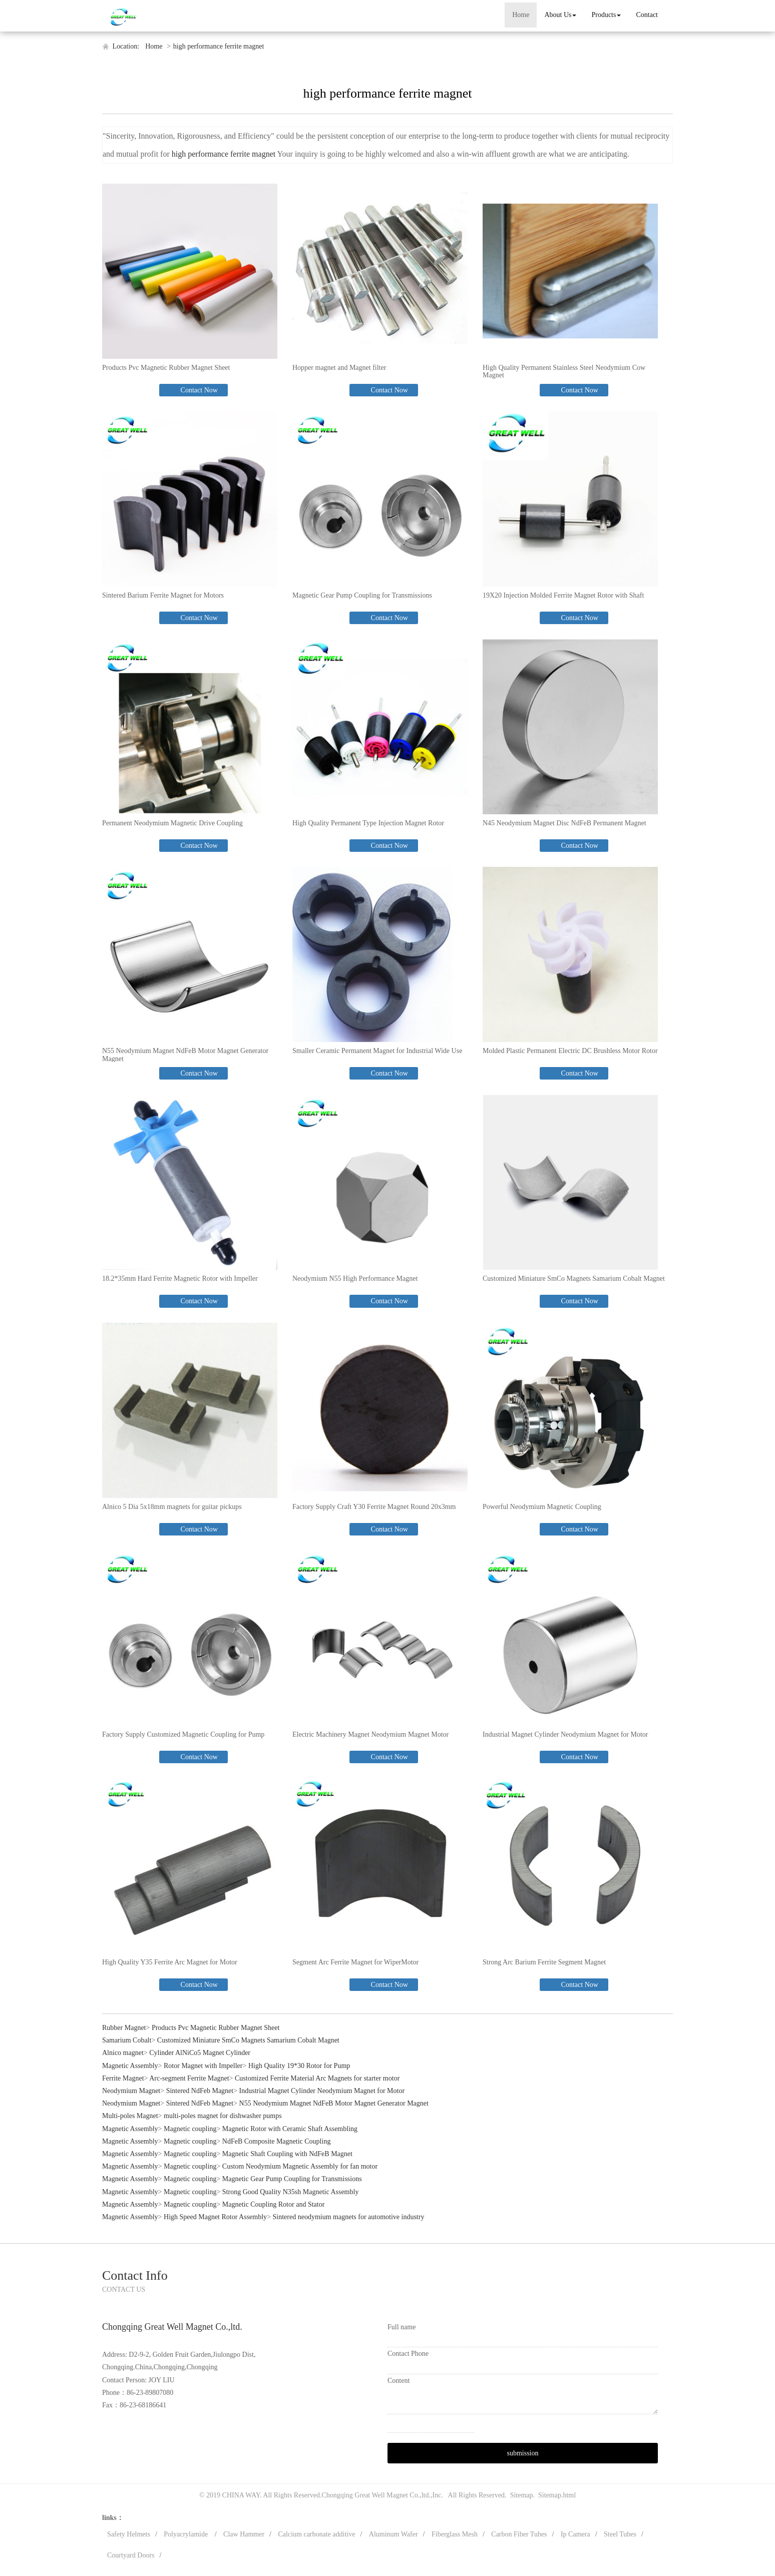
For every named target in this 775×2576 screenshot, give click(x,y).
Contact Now (198, 390)
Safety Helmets (128, 2534)
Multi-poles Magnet (130, 2116)
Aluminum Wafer (393, 2534)
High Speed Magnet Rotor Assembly (215, 2217)
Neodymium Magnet (131, 2091)
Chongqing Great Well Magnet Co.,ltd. (376, 2495)
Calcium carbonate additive (316, 2534)
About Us (560, 15)
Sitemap (521, 2495)
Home (520, 15)
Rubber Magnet (124, 2027)
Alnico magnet (123, 2052)
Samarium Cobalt (126, 2040)
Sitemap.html (557, 2495)
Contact (647, 15)
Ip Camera (575, 2534)
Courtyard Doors (131, 2555)
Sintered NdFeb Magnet (200, 2091)
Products (606, 15)
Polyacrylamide (186, 2534)
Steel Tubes (620, 2534)
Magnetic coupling (190, 2129)
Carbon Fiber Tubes (519, 2534)
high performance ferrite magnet (218, 46)
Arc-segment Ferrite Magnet (189, 2078)
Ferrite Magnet (123, 2078)
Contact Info (135, 2275)
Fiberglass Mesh (455, 2534)
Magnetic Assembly (130, 2066)
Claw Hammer (243, 2534)
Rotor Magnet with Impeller (203, 2066)
